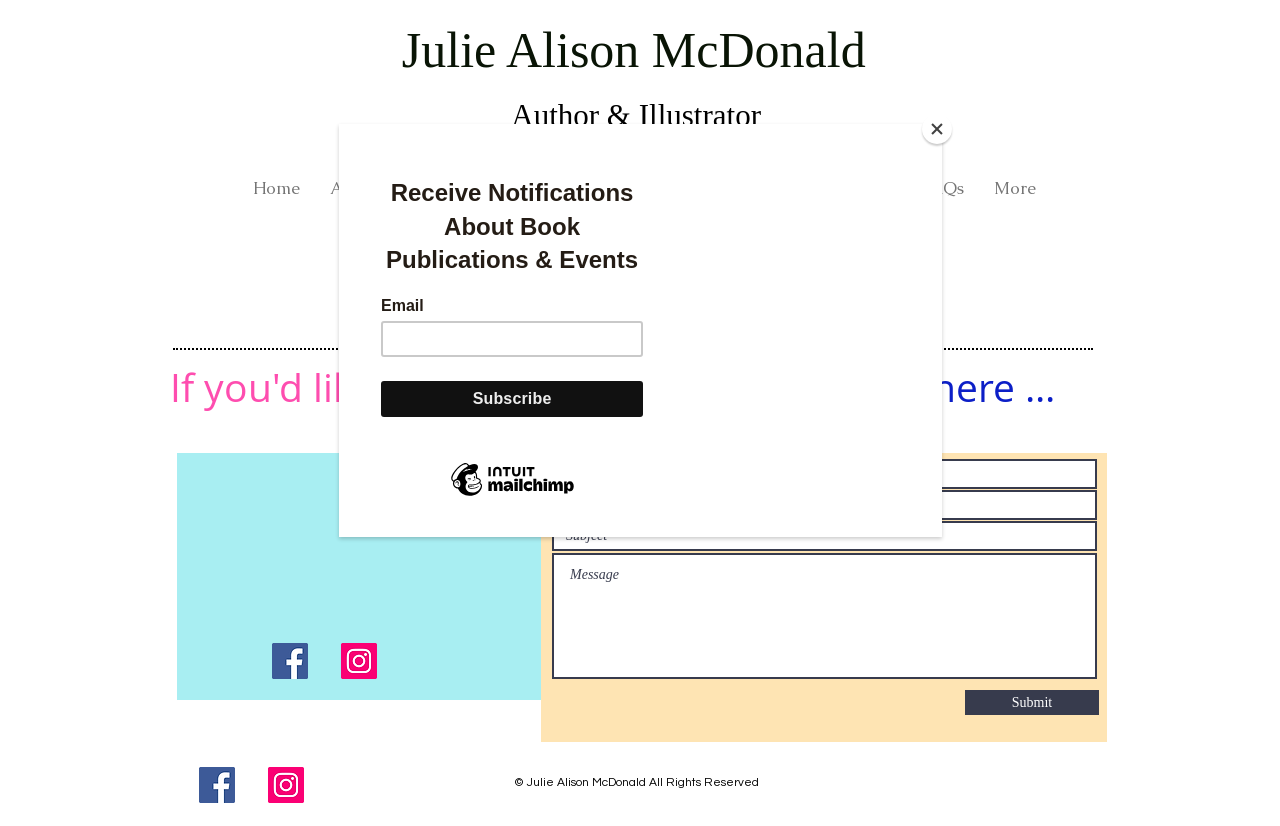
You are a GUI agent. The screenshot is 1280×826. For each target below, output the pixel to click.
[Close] (937, 129)
